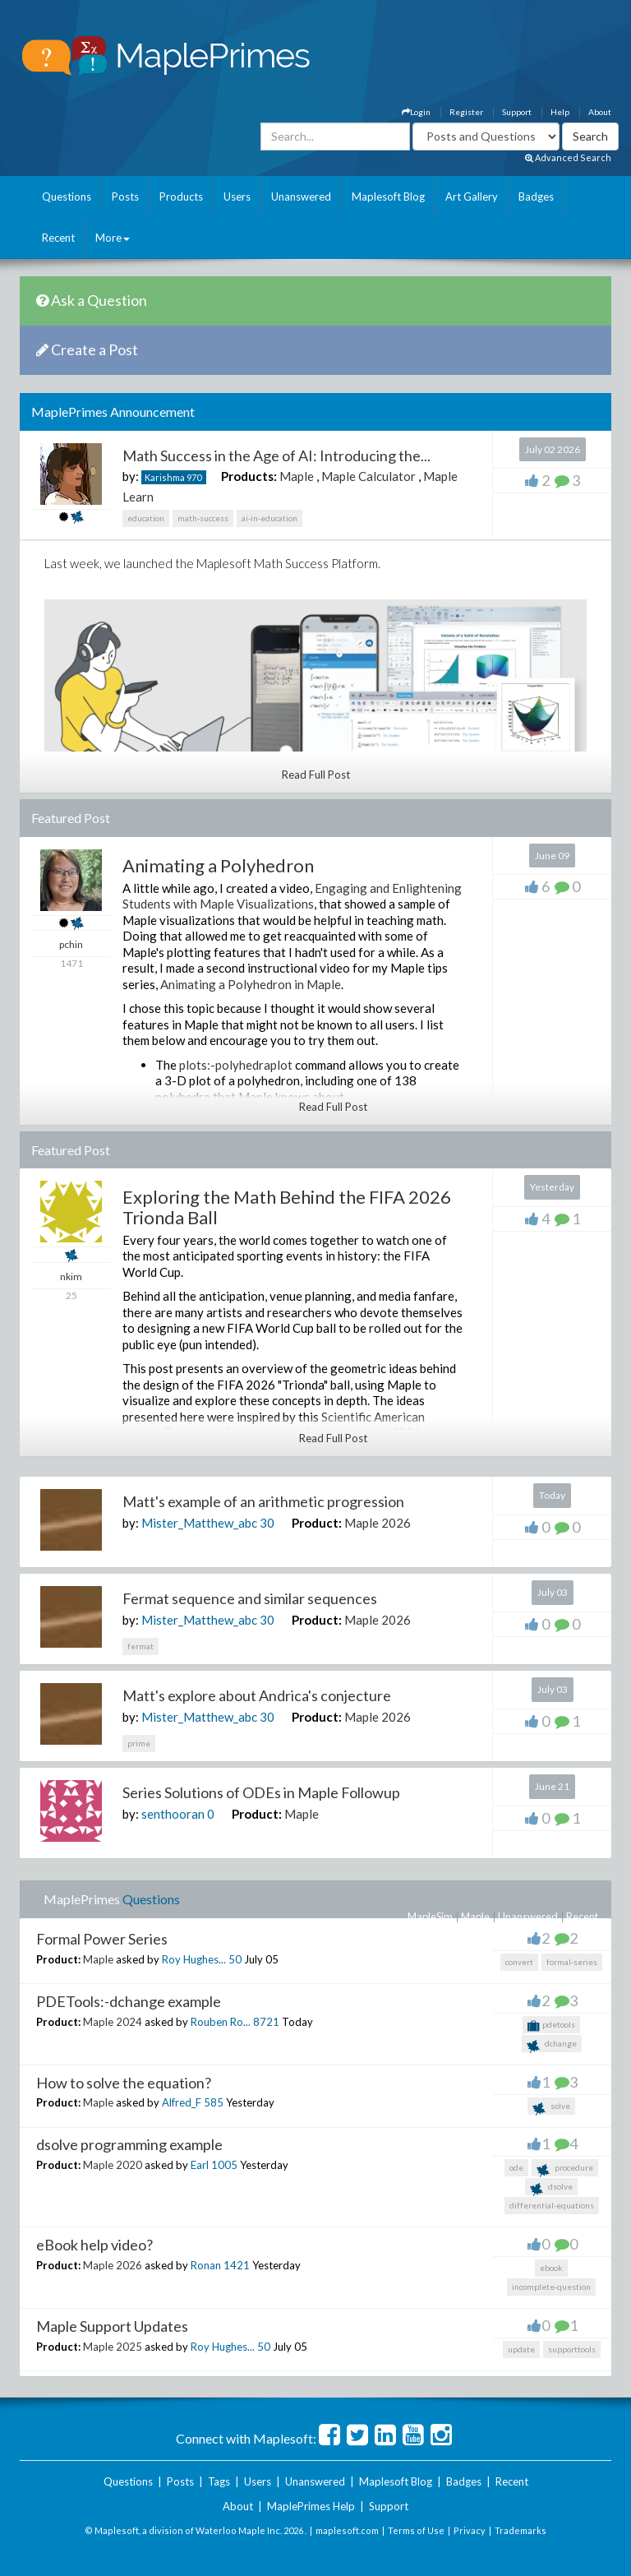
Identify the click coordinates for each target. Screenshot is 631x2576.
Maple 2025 (112, 2346)
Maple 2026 (377, 1522)
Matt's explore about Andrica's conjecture (256, 1695)
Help (559, 112)
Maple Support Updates (112, 2326)
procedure (565, 2169)
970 (194, 477)
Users (237, 196)
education (145, 518)
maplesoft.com (347, 2530)
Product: (317, 1522)
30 (267, 1522)
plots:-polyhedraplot (235, 1064)
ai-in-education (269, 518)
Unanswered (301, 196)
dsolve (551, 2188)
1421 (236, 2265)
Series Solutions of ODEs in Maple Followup (261, 1792)
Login (416, 112)
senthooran (173, 1813)
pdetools (551, 2026)
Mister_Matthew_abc (199, 1522)
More (112, 237)
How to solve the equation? (123, 2083)
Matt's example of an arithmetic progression (263, 1501)
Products (181, 196)
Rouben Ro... (221, 2021)
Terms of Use (416, 2530)
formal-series (571, 1962)
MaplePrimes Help (311, 2506)
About (599, 112)
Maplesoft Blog (388, 196)
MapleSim (430, 1916)
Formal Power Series (102, 1939)
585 (213, 2102)
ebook (551, 2268)
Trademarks (520, 2530)
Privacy (470, 2530)
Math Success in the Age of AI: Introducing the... (276, 455)
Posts (125, 196)
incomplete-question (551, 2287)
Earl (200, 2164)
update (521, 2349)
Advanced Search (568, 157)
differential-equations (551, 2205)
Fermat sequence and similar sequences (249, 1598)
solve (551, 2108)
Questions (66, 196)
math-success (202, 518)
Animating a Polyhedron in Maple (250, 984)
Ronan (206, 2265)
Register (466, 112)
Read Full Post (316, 774)
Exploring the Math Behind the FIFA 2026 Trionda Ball (286, 1207)
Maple (296, 476)
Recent (58, 237)
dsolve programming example (129, 2144)
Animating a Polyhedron (218, 865)
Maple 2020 (112, 2164)
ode (516, 2167)
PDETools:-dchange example (128, 2001)
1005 (224, 2164)
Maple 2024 (112, 2021)
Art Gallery (471, 196)
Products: (249, 476)
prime (138, 1743)
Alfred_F (181, 2102)
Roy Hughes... (194, 1959)
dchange (552, 2045)
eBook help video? (94, 2245)
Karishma (165, 477)
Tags (219, 2481)
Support (517, 112)
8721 (266, 2021)
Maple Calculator (368, 476)
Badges (536, 196)
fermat (140, 1646)
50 (235, 1959)
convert (519, 1962)
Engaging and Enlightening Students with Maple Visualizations (292, 896)
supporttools (572, 2349)
